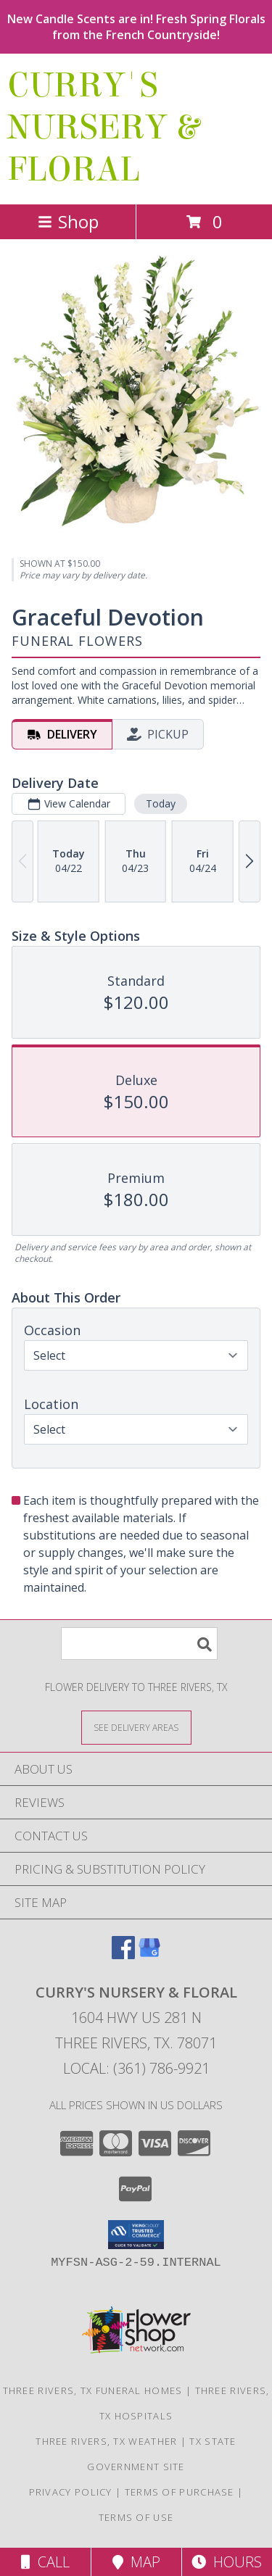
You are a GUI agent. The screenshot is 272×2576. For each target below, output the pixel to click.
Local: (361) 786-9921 (136, 2068)
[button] (136, 2234)
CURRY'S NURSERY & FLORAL (103, 128)
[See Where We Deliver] (136, 1727)
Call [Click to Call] (45, 2562)
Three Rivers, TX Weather (106, 2441)
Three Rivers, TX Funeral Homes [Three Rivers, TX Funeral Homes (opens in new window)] (93, 2390)
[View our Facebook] (123, 1954)
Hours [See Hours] (226, 2562)
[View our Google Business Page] (149, 1954)
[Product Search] (139, 1643)
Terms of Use (136, 2517)
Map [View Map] (136, 2562)
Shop (68, 221)
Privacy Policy (70, 2491)
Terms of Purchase (179, 2491)
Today (161, 803)
